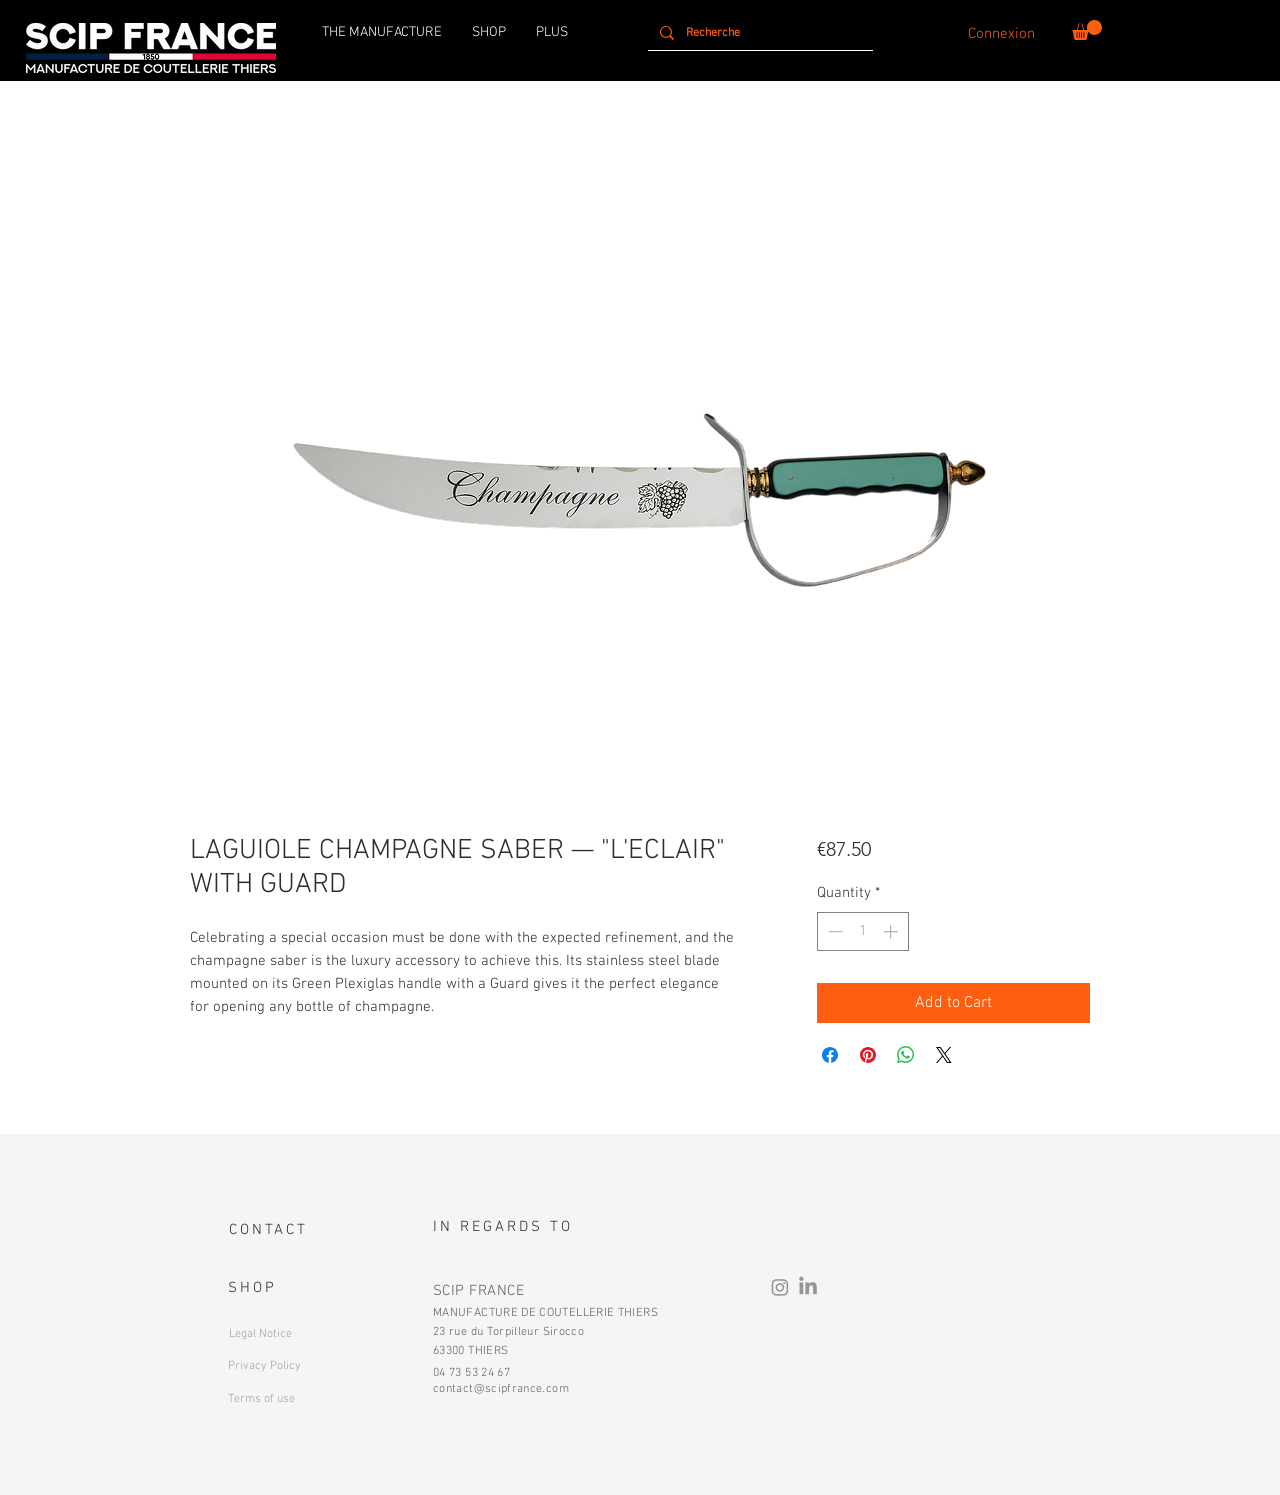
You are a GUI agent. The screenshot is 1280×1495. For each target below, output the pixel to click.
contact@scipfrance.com (501, 1389)
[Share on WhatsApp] (906, 1055)
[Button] (294, 1364)
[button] (1087, 30)
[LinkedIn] (808, 1287)
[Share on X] (944, 1055)
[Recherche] (758, 33)
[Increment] (892, 931)
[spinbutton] (862, 931)
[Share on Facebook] (830, 1055)
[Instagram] (780, 1287)
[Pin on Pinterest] (868, 1055)
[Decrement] (833, 931)
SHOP (252, 1288)
